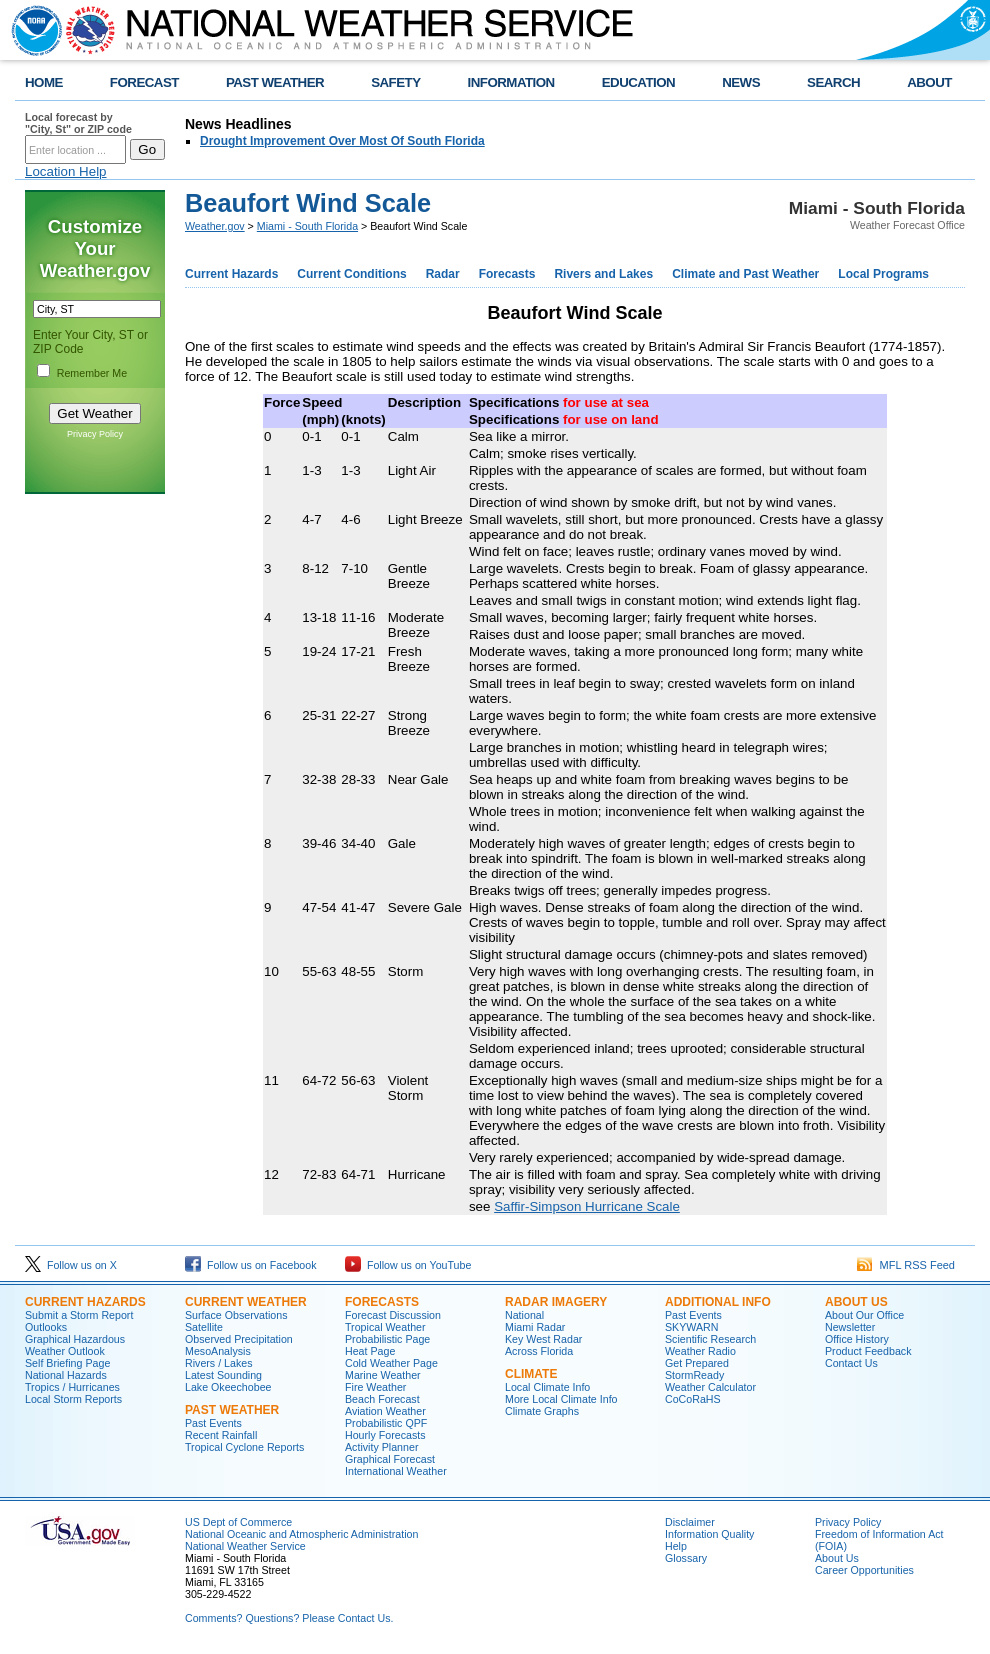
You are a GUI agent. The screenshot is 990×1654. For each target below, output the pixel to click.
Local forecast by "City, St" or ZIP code (78, 123)
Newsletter (850, 1327)
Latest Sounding (223, 1375)
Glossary (686, 1558)
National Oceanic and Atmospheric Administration (301, 1534)
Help (676, 1546)
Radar (443, 274)
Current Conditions (351, 274)
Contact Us (851, 1363)
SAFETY (395, 82)
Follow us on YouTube (408, 1265)
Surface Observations (236, 1315)
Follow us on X (71, 1265)
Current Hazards (231, 274)
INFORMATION (511, 82)
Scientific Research (710, 1339)
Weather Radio (700, 1351)
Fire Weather (375, 1387)
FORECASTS (382, 1302)
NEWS (741, 82)
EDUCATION (638, 82)
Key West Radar (543, 1339)
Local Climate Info (547, 1387)
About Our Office (864, 1315)
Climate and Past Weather (745, 274)
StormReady (694, 1375)
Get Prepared (697, 1363)
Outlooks (46, 1327)
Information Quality (709, 1534)
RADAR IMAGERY (556, 1302)
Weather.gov (215, 226)
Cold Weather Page (391, 1363)
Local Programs (883, 274)
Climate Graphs (542, 1411)
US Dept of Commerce (238, 1522)
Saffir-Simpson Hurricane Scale (587, 1206)
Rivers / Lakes (219, 1363)
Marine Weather (383, 1375)
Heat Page (370, 1351)
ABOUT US (856, 1302)
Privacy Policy (95, 434)
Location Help (66, 171)
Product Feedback (868, 1351)
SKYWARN (691, 1327)
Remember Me (92, 373)
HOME (44, 82)
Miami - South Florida (307, 226)
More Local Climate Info (561, 1399)
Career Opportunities (864, 1570)
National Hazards (66, 1375)
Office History (857, 1339)
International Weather (396, 1471)
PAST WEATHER (275, 82)
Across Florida (539, 1351)
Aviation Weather (385, 1411)
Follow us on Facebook (251, 1265)
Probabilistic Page (387, 1339)
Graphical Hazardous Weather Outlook (75, 1345)
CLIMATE (531, 1374)
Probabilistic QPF (386, 1423)
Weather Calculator (710, 1387)
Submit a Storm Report (79, 1315)
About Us (837, 1558)
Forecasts (507, 274)
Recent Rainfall (221, 1435)
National (524, 1315)
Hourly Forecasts (385, 1435)
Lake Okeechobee (228, 1387)
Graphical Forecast (390, 1459)
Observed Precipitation (239, 1339)
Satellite (204, 1327)
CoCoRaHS (693, 1399)
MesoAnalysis (218, 1351)
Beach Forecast (382, 1399)
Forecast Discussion (393, 1315)
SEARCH (833, 82)
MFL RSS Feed (906, 1265)
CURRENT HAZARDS (85, 1302)
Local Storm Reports (73, 1399)
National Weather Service (245, 1546)
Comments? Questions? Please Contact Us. (289, 1618)
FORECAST (144, 82)
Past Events (213, 1423)
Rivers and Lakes (603, 274)
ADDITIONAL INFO (718, 1302)
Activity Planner (381, 1447)
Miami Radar (535, 1327)
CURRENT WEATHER (246, 1302)
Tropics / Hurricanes (72, 1387)
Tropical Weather (385, 1327)
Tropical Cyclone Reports (244, 1447)
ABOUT (929, 82)
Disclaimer (690, 1522)
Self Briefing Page (67, 1363)
